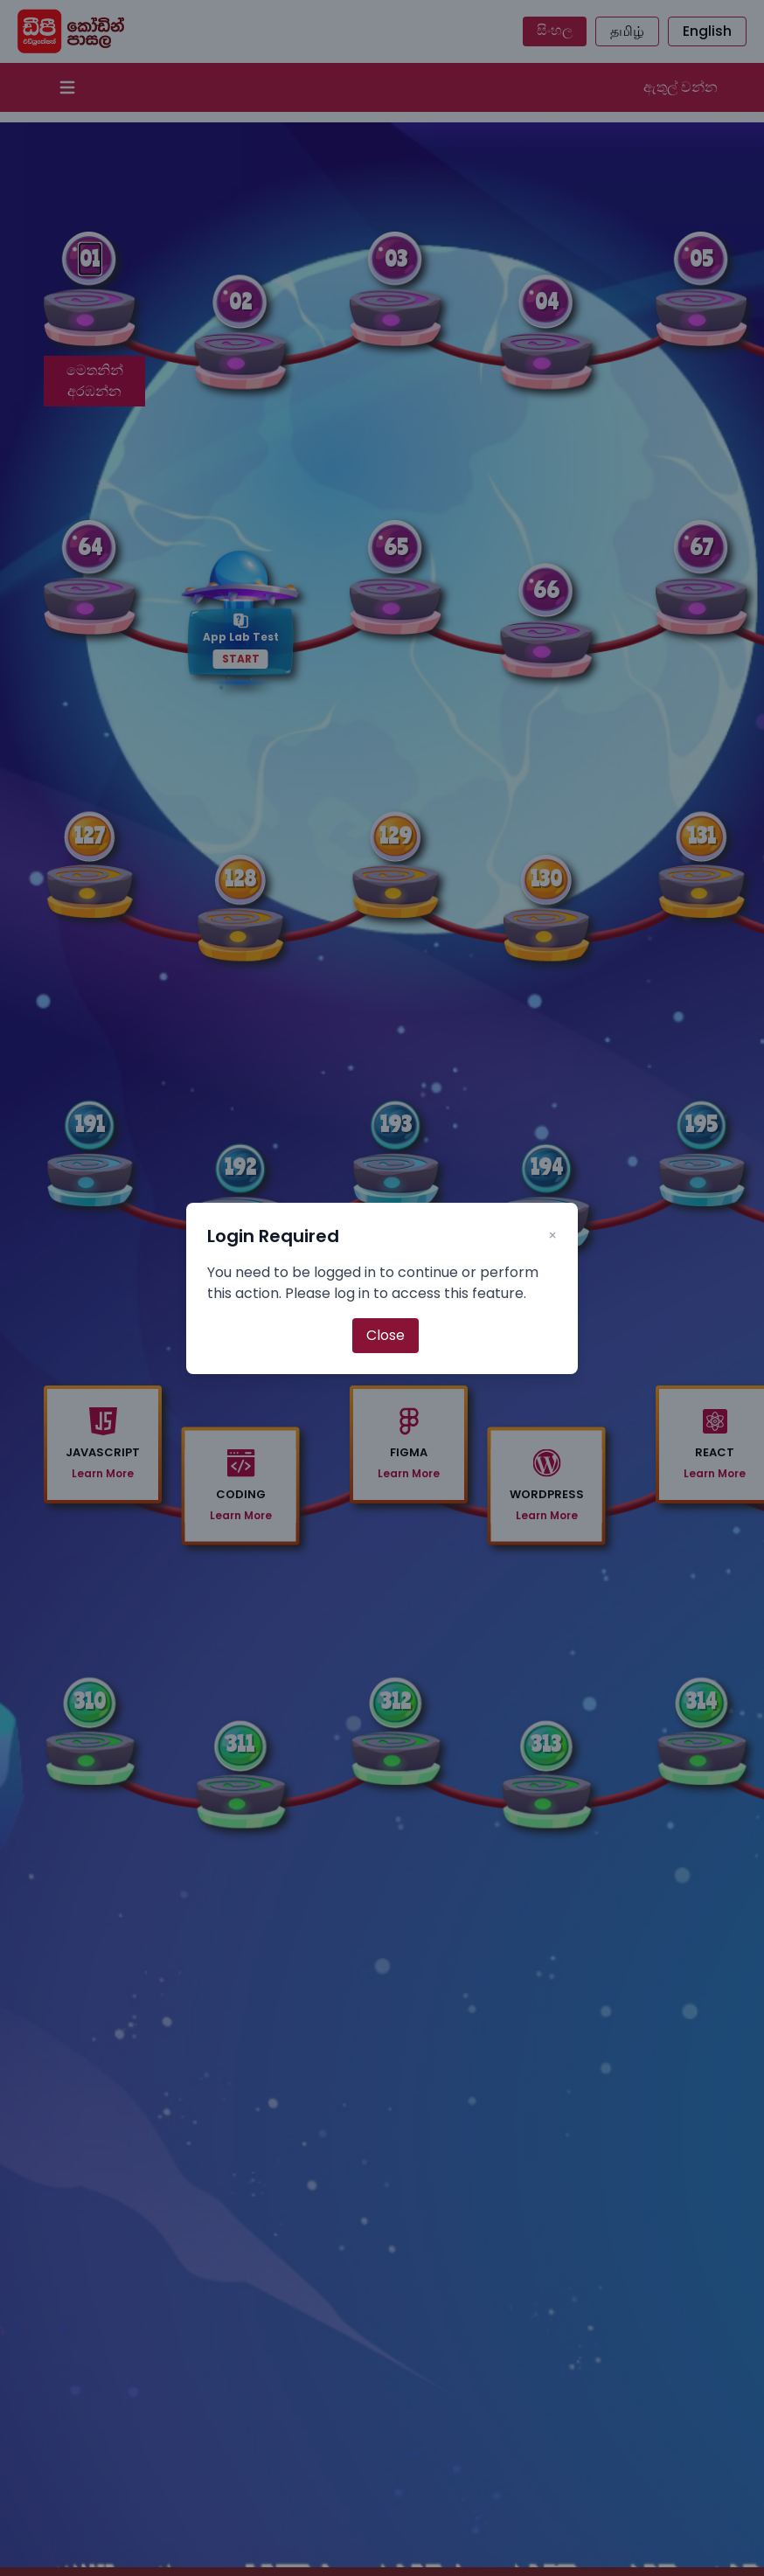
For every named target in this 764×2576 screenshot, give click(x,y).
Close (385, 1335)
